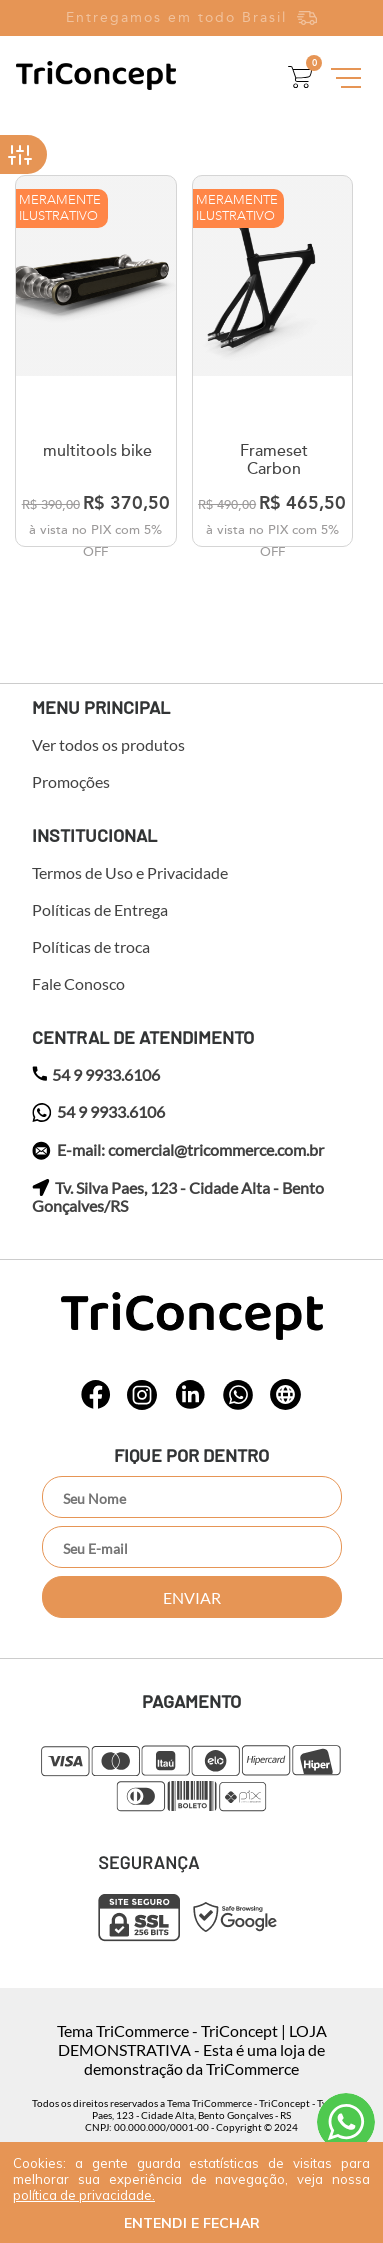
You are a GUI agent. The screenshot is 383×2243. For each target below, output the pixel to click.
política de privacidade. (84, 2195)
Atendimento (346, 2122)
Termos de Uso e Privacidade (130, 873)
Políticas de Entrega (100, 910)
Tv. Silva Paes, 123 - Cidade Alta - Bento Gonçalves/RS (178, 1197)
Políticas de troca (91, 947)
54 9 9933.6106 (96, 1075)
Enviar (192, 1597)
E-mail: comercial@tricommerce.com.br (178, 1151)
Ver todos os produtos (108, 745)
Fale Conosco (78, 984)
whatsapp (96, 1394)
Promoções (71, 782)
